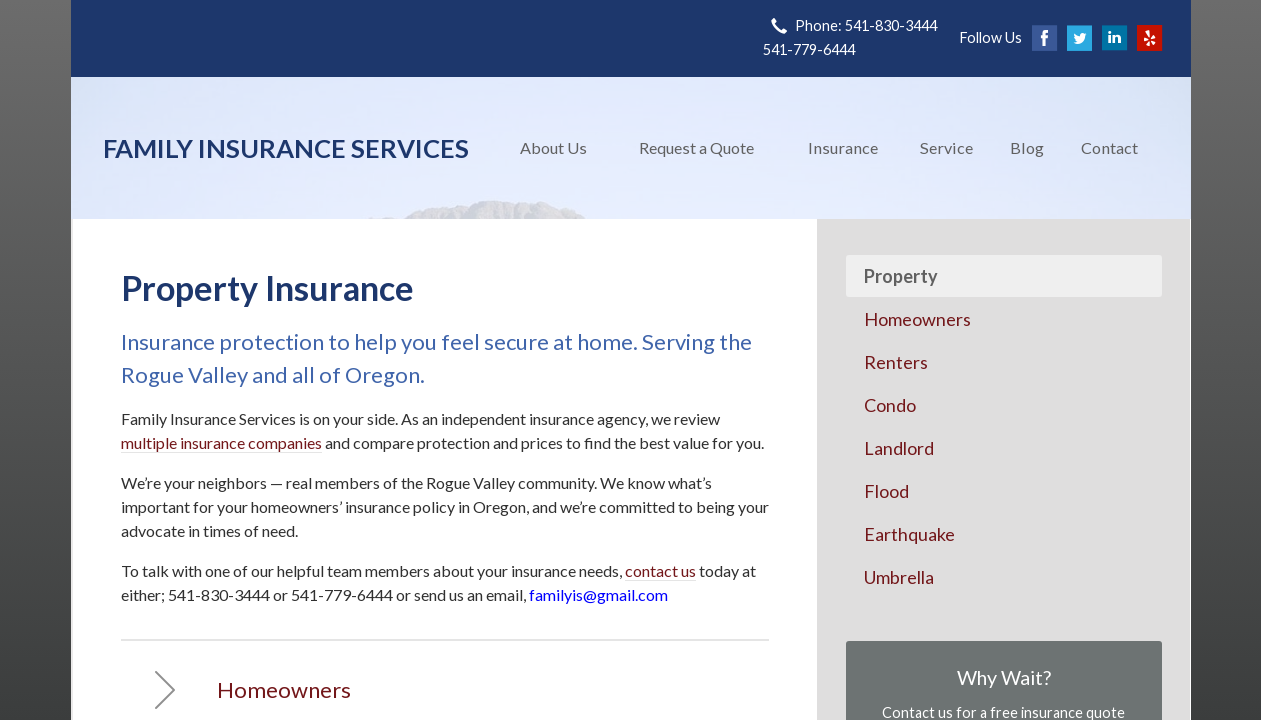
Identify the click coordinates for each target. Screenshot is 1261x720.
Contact (1109, 147)
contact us (660, 570)
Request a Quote (696, 147)
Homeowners (917, 319)
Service (946, 147)
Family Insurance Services (286, 148)
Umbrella (899, 577)
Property (901, 276)
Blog (1027, 147)
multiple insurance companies (221, 442)
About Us (553, 147)
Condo (890, 405)
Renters (896, 362)
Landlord (899, 448)
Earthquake (909, 534)
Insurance (843, 147)
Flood (886, 491)
